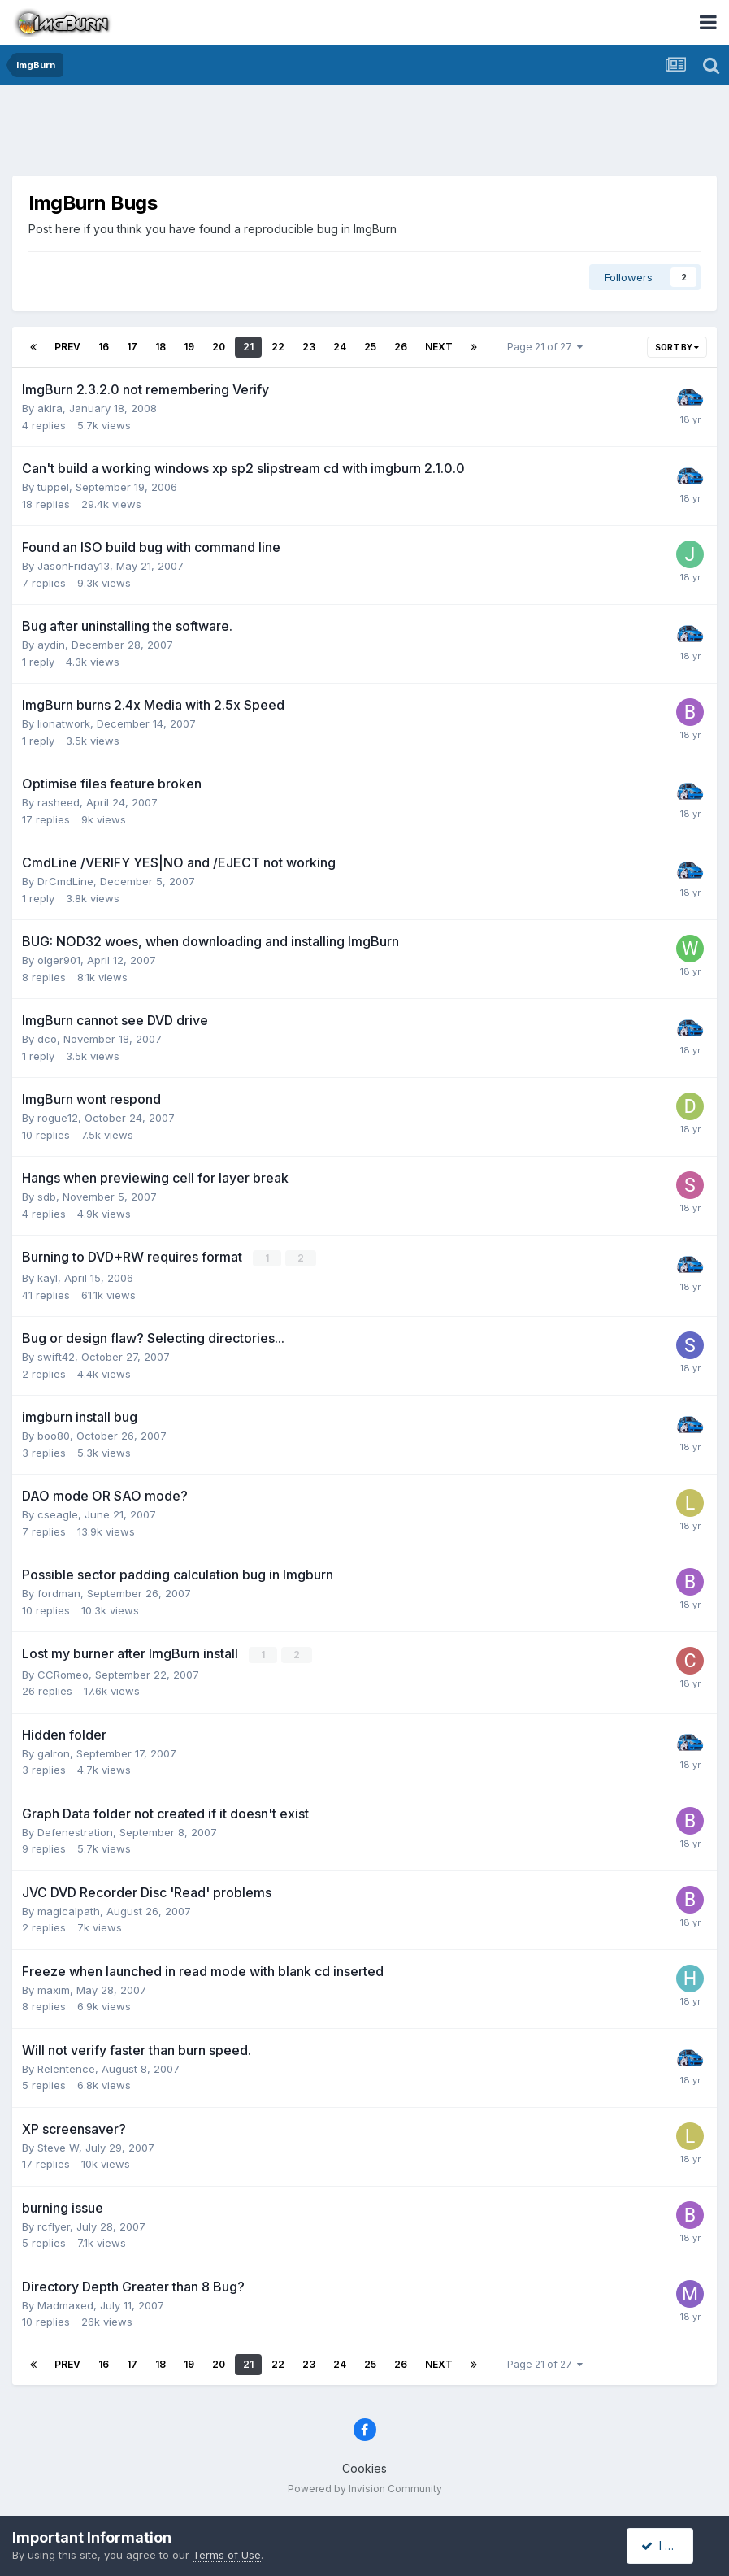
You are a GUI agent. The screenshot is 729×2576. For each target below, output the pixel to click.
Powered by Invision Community (365, 2487)
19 (189, 347)
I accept (669, 2545)
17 (132, 347)
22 (277, 347)
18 (160, 347)
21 (248, 347)
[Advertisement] (365, 134)
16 (103, 347)
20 (218, 347)
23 (308, 347)
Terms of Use (227, 2554)
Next (439, 347)
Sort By (677, 347)
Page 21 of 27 (545, 347)
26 (400, 347)
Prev (67, 347)
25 (370, 347)
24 (339, 347)
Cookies (364, 2467)
